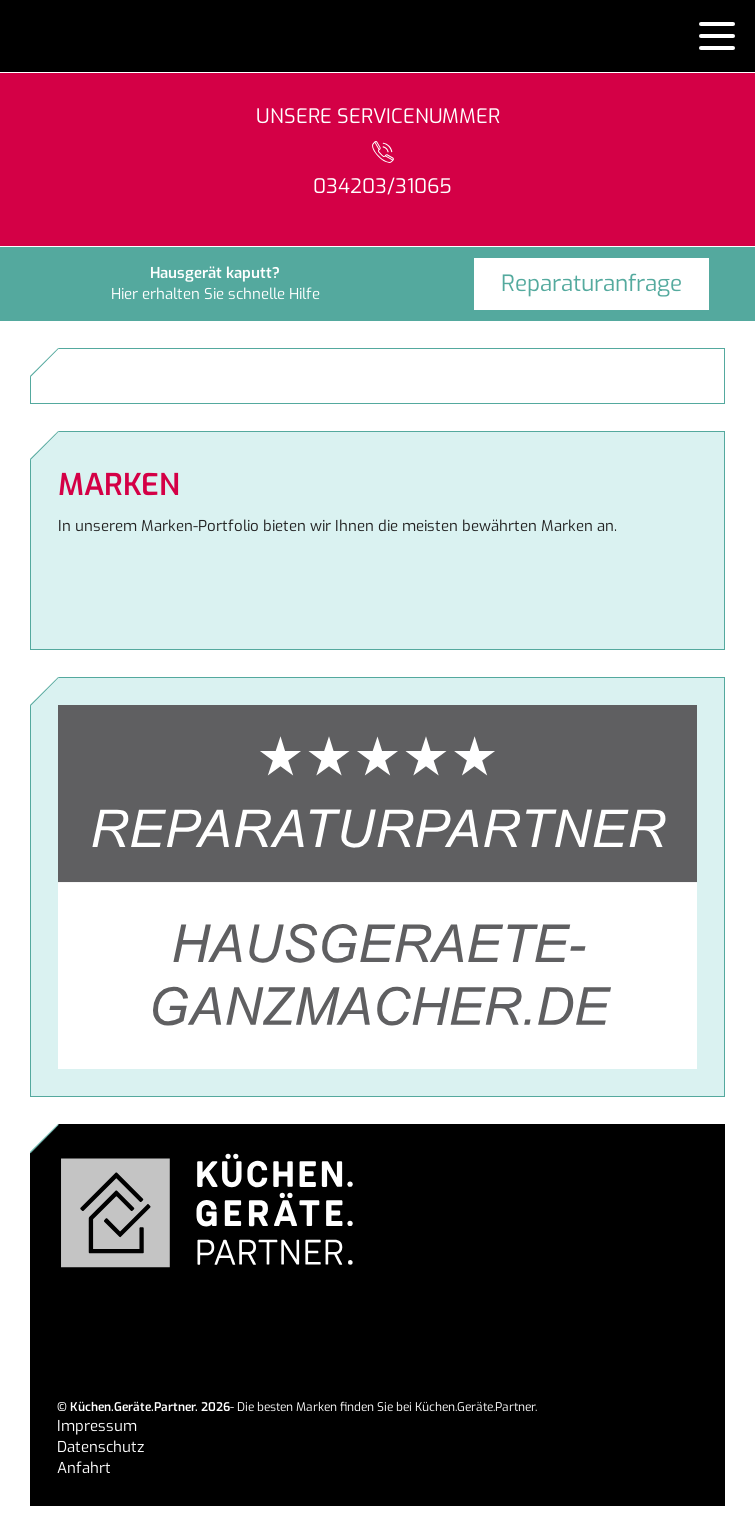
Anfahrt (84, 1468)
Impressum (97, 1426)
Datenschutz (100, 1447)
